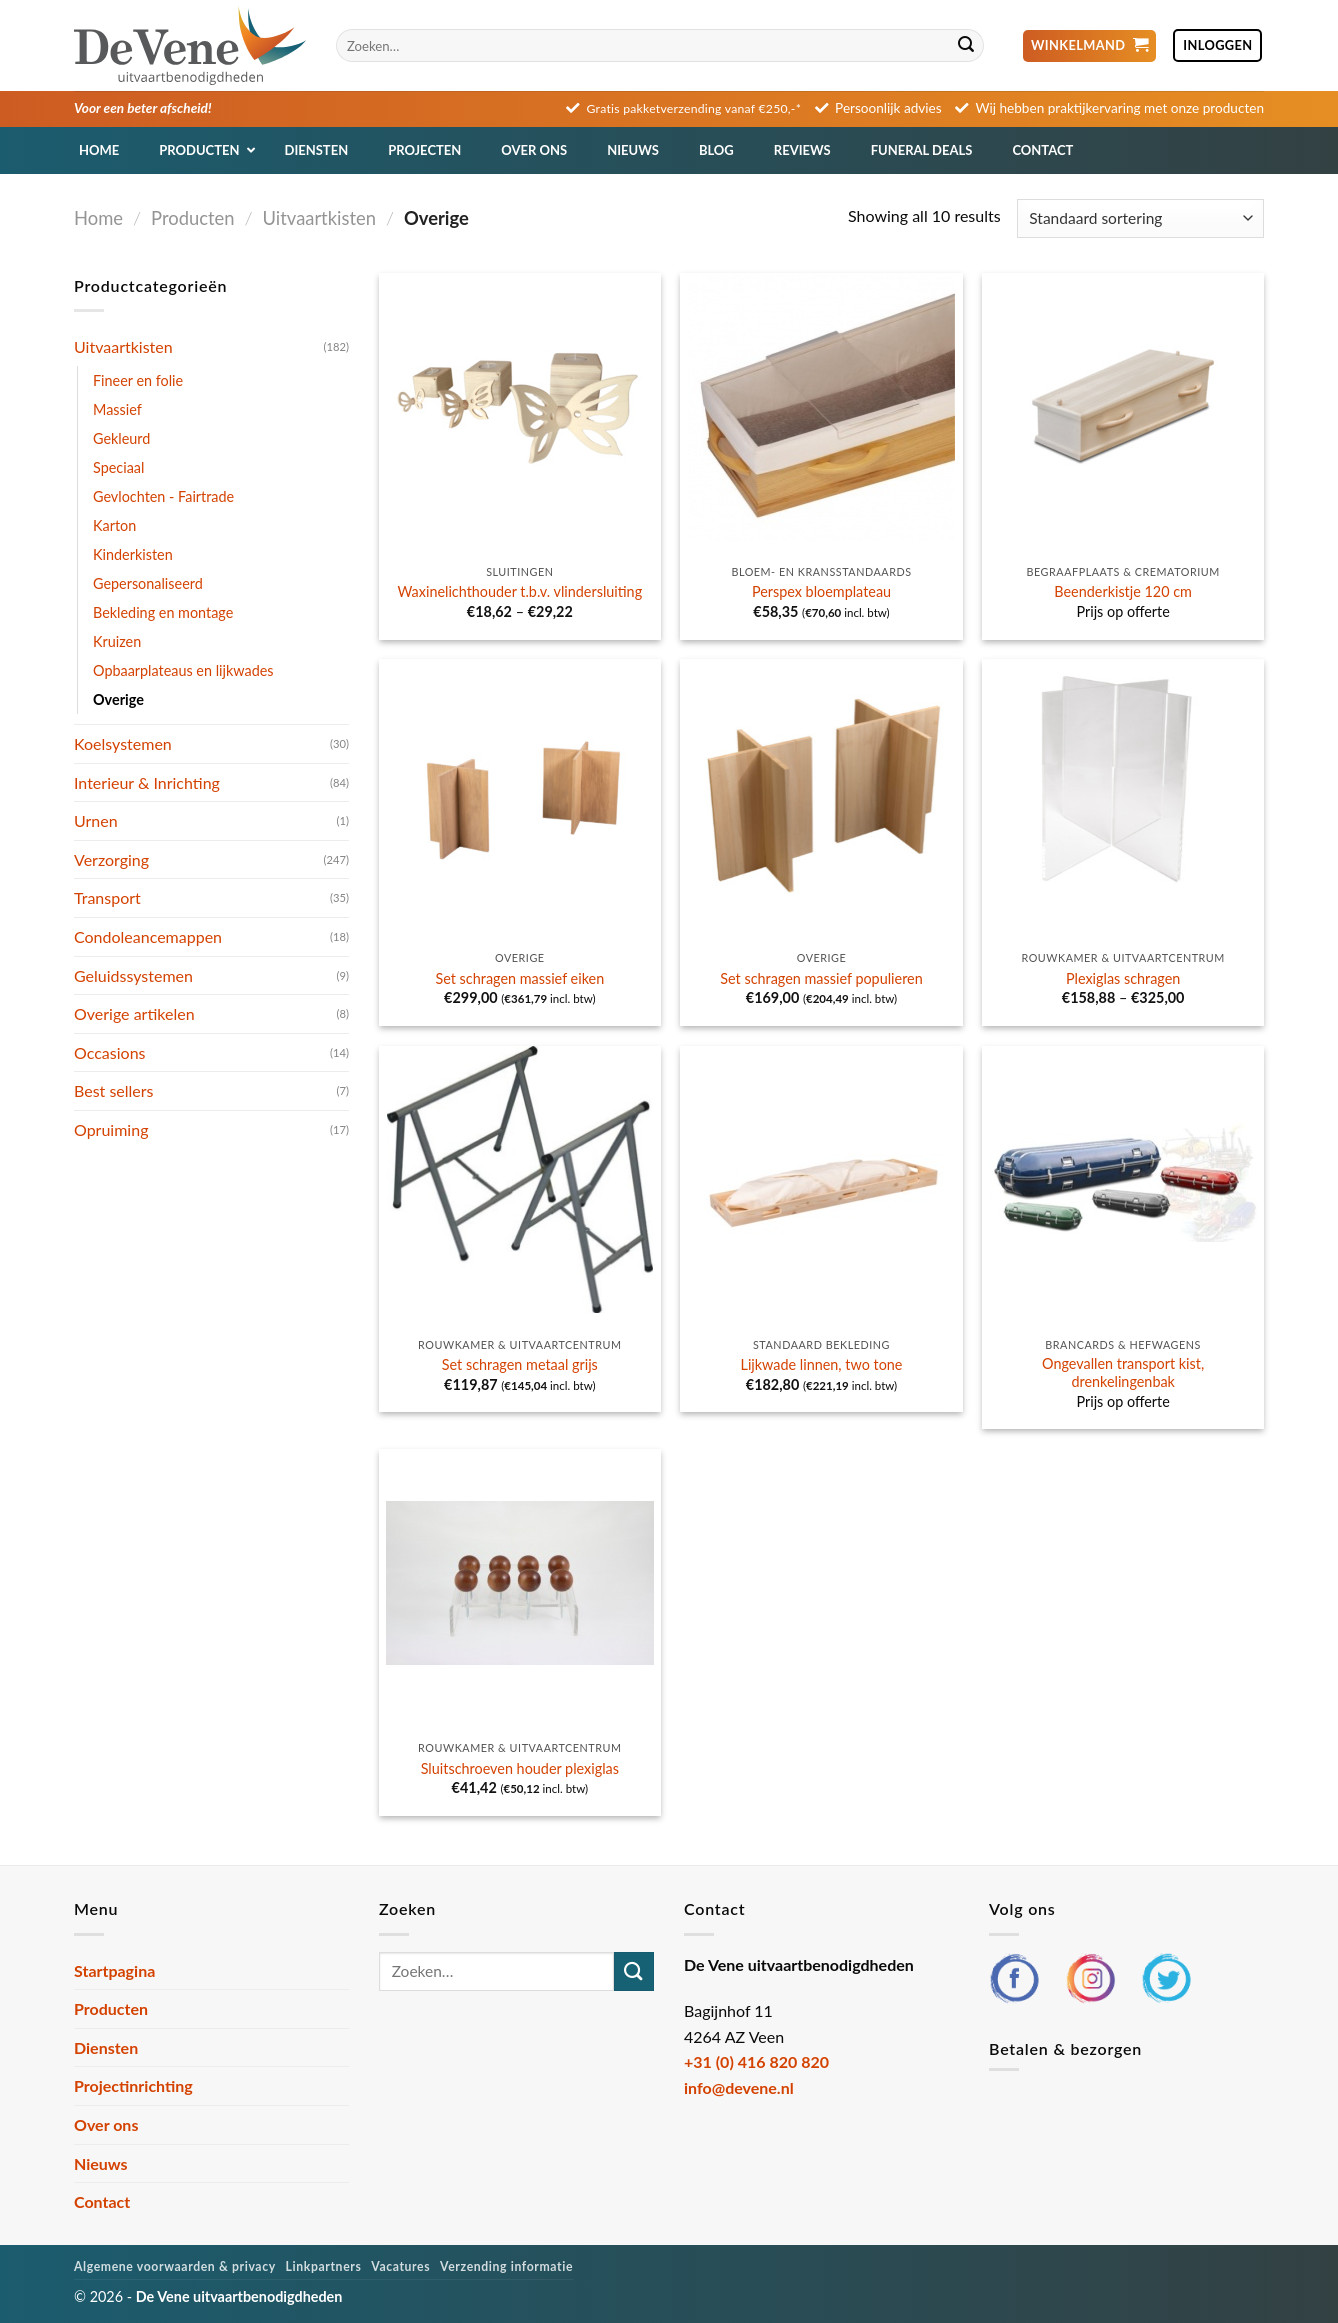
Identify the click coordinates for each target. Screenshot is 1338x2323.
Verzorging (111, 859)
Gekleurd (121, 438)
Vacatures (400, 2266)
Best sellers (114, 1090)
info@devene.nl (739, 2087)
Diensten (106, 2047)
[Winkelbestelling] (1140, 218)
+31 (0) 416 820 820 (756, 2061)
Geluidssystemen (133, 975)
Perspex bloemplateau (821, 591)
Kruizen (117, 641)
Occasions (110, 1052)
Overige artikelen (134, 1013)
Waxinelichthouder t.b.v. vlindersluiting (520, 591)
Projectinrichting (133, 2085)
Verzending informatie (506, 2266)
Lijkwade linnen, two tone (822, 1364)
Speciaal (118, 467)
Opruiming (111, 1129)
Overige (118, 699)
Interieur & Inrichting (147, 782)
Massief (117, 409)
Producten (192, 218)
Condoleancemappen (148, 936)
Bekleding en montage (163, 612)
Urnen (96, 820)
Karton (114, 525)
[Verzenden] (966, 46)
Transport (107, 897)
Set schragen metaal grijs (520, 1364)
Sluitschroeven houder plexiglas (520, 1768)
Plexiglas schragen (1123, 978)
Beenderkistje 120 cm (1123, 591)
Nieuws (101, 2163)
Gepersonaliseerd (148, 583)
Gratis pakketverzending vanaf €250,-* (694, 108)
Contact (102, 2201)
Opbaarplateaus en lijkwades (183, 670)
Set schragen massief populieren (821, 978)
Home (98, 218)
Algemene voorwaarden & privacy (175, 2266)
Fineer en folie (138, 380)
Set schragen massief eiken (519, 978)
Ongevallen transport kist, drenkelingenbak (1123, 1373)
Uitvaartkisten (319, 218)
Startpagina (114, 1970)
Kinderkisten (133, 554)
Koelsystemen (123, 743)
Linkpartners (324, 2266)
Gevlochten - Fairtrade (163, 496)
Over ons (106, 2124)
